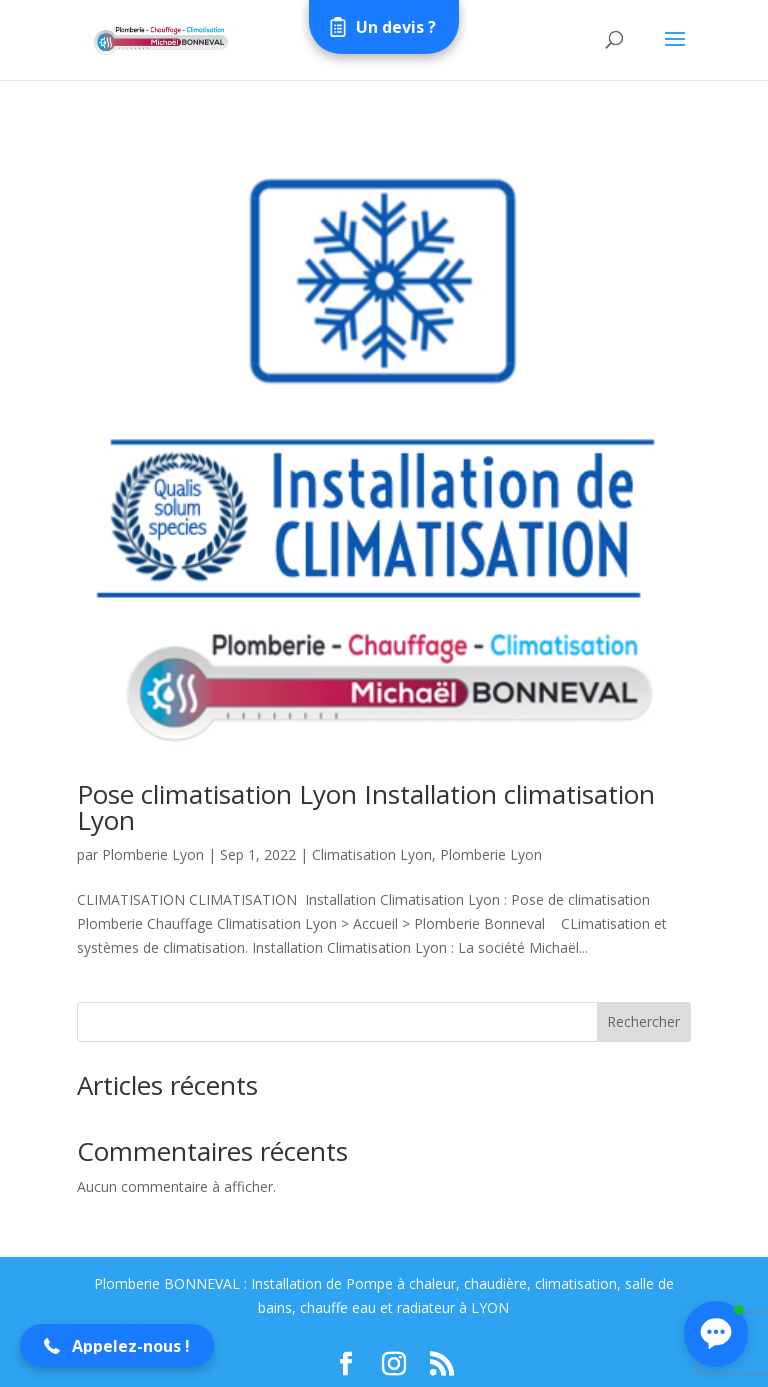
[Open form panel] (384, 27)
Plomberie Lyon (153, 854)
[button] (117, 1345)
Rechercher (643, 1021)
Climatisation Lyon (372, 854)
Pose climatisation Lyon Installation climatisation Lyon (366, 807)
